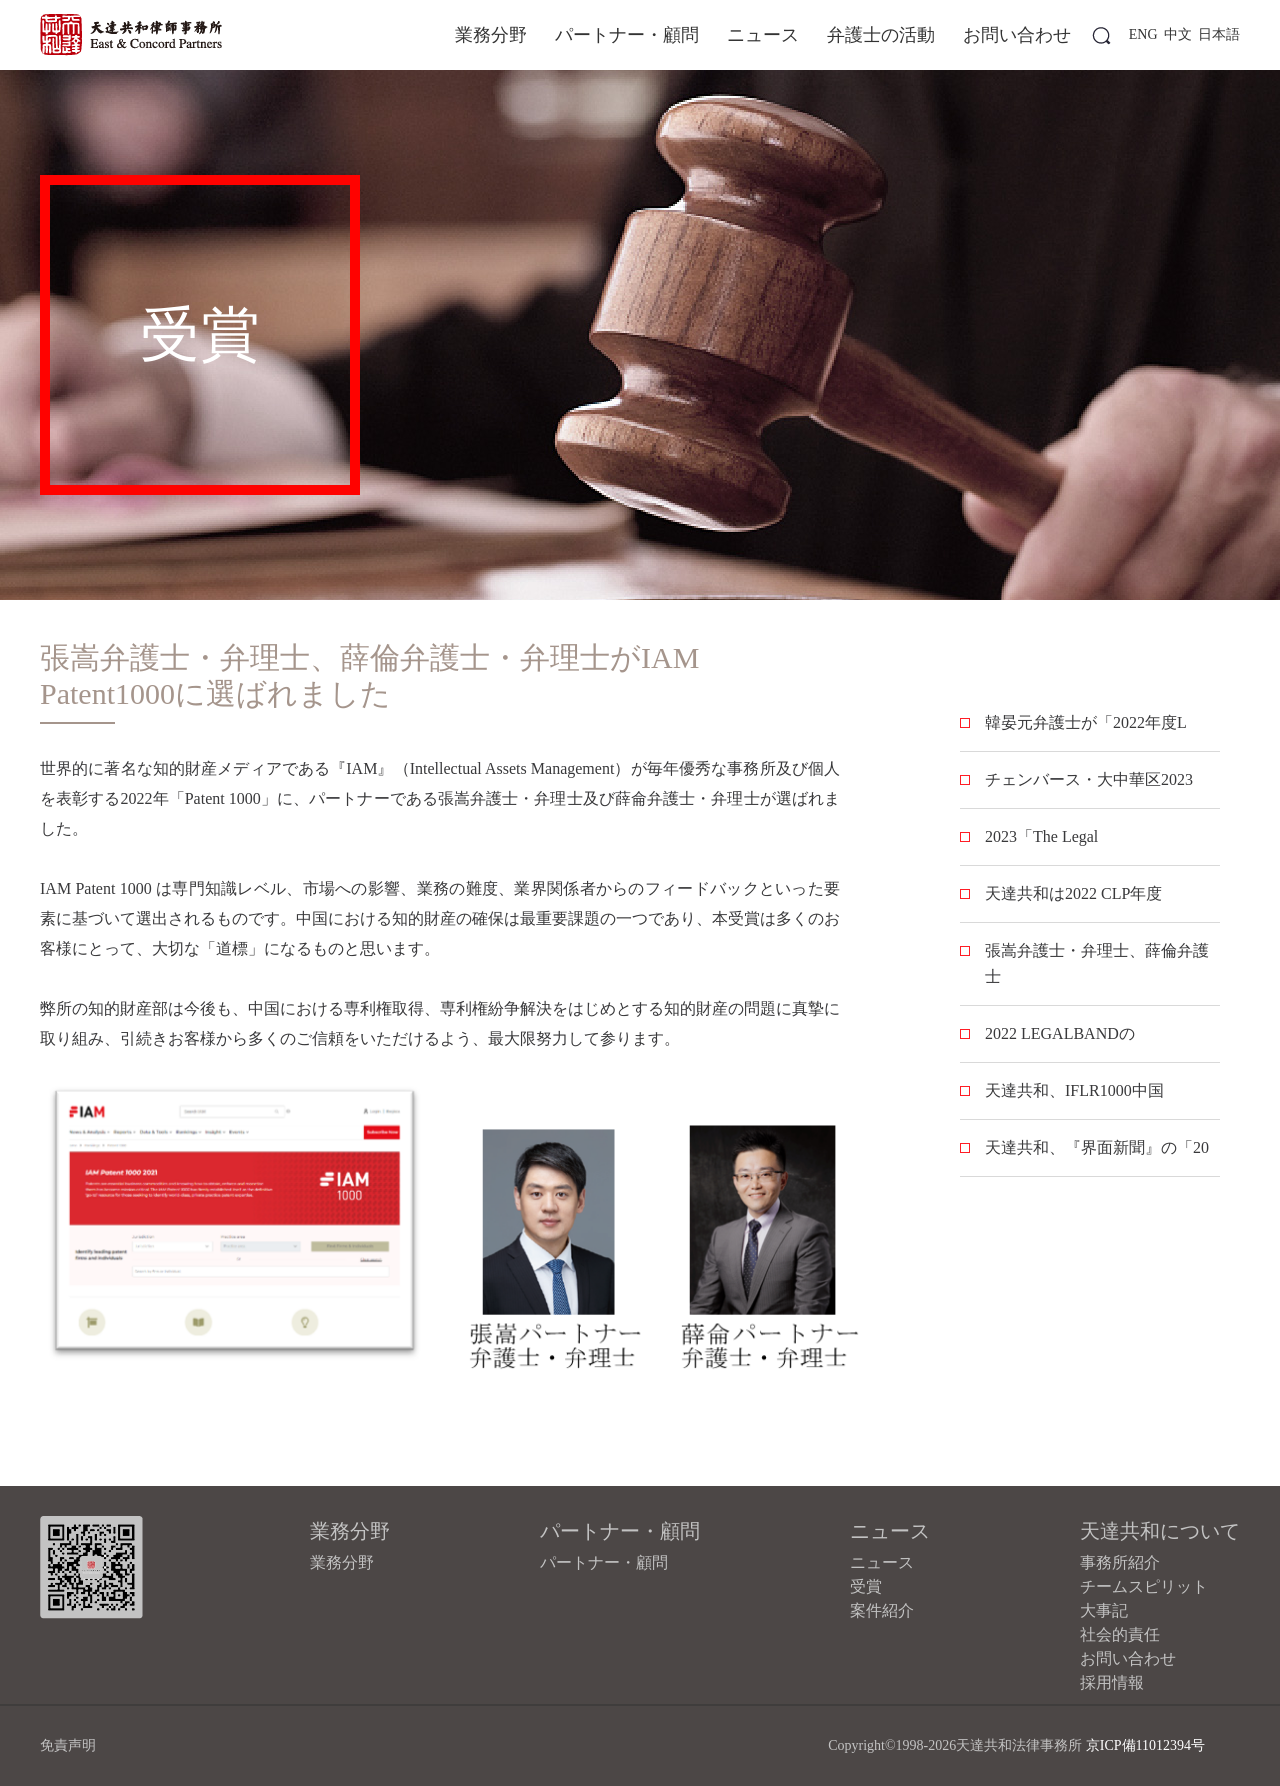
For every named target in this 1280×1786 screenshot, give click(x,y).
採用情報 (1112, 1682)
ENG (1143, 34)
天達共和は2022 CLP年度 (1073, 893)
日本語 (1219, 34)
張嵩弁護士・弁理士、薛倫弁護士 (1097, 963)
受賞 (866, 1586)
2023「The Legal (1041, 836)
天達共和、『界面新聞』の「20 (1097, 1147)
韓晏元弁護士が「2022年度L (1086, 722)
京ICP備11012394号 (1145, 1745)
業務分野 (491, 35)
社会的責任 (1120, 1634)
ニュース (763, 35)
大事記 (1104, 1610)
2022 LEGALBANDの (1060, 1033)
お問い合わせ (1017, 35)
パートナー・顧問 (627, 35)
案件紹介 (882, 1610)
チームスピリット (1144, 1586)
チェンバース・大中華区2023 (1089, 779)
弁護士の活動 (881, 35)
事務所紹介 (1120, 1562)
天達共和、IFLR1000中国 (1074, 1090)
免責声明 (68, 1745)
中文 (1178, 34)
